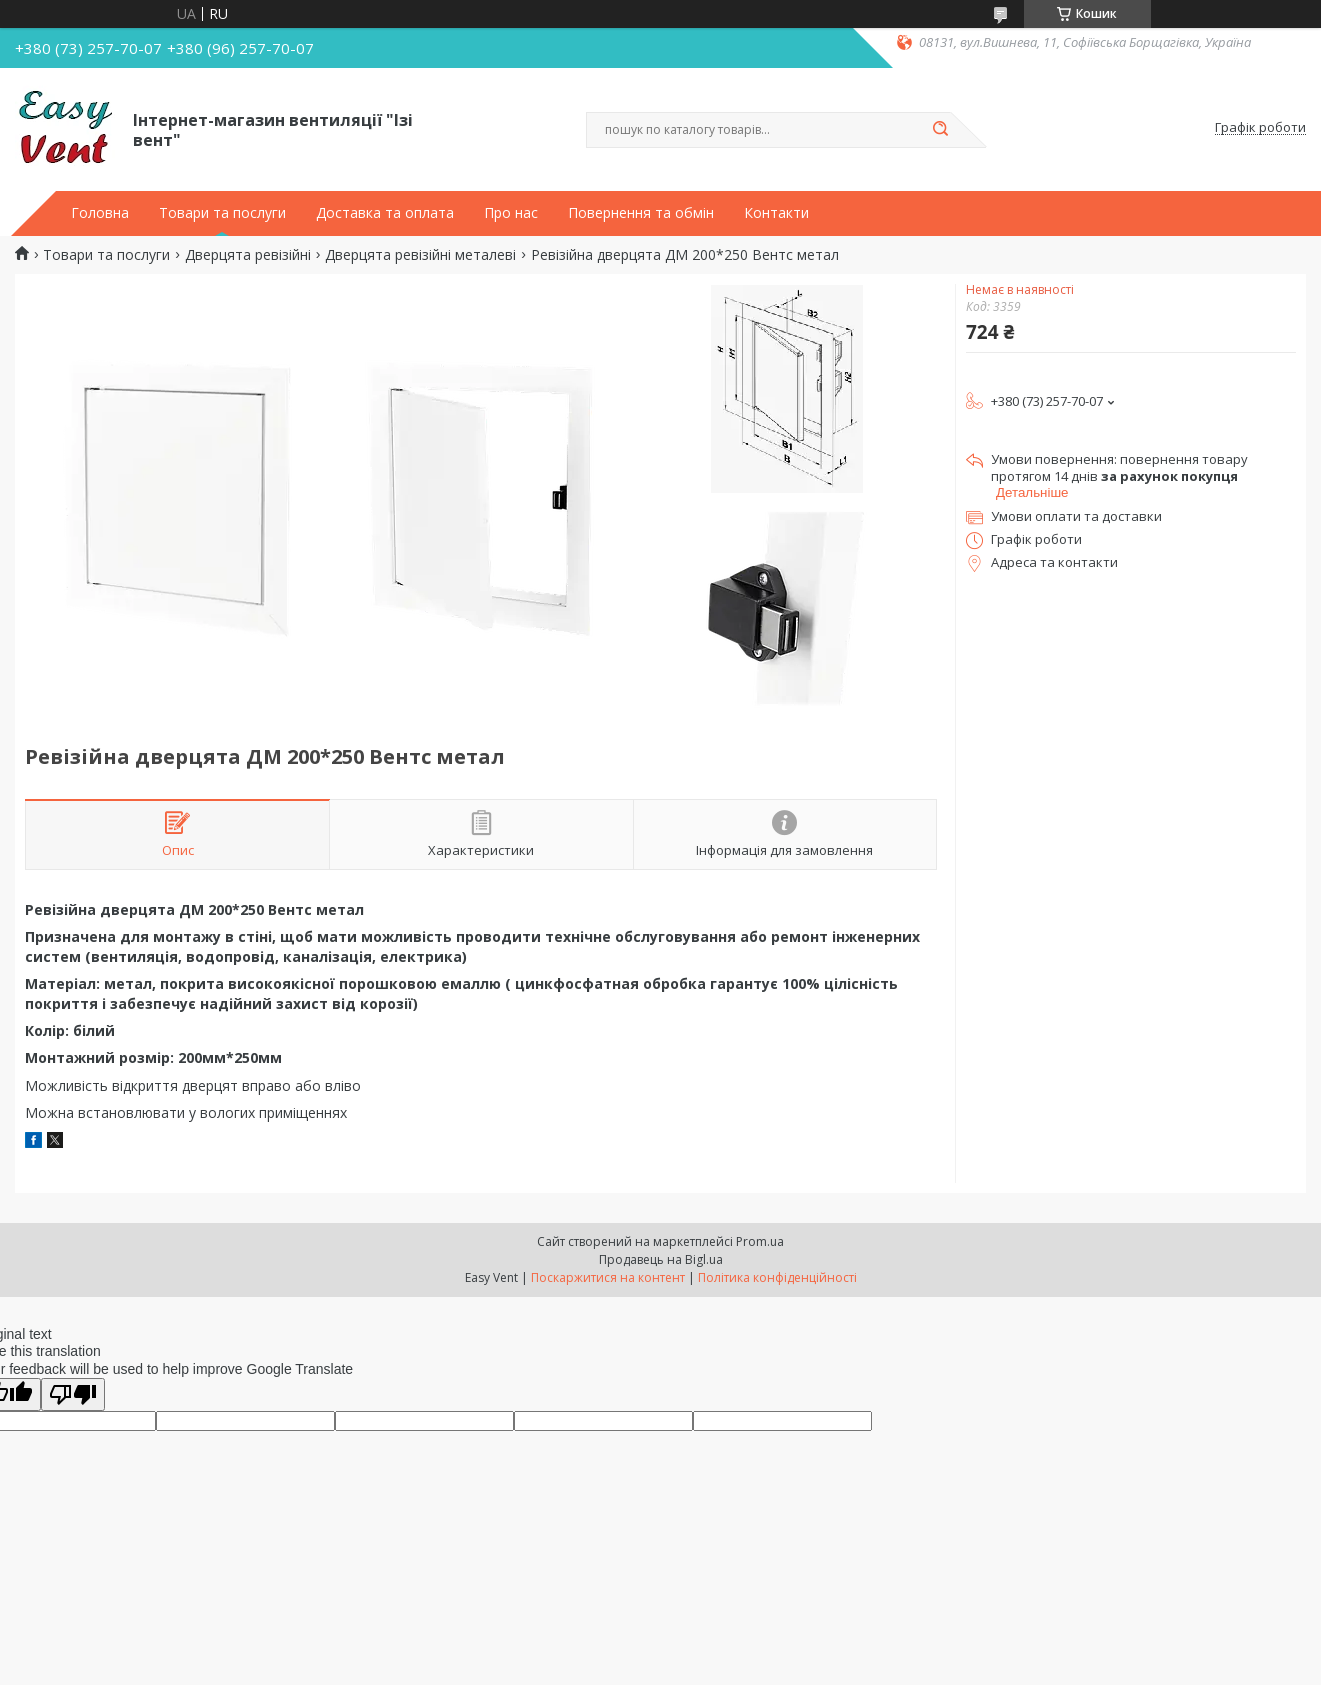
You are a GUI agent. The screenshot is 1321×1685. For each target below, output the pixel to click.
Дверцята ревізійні (248, 255)
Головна (100, 213)
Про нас (511, 213)
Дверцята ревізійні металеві (420, 255)
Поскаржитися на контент (608, 1277)
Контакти (776, 213)
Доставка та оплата (385, 213)
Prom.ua (760, 1241)
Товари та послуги (222, 213)
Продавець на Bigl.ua (661, 1259)
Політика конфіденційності (777, 1277)
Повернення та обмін (641, 213)
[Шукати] (941, 130)
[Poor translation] (73, 1394)
